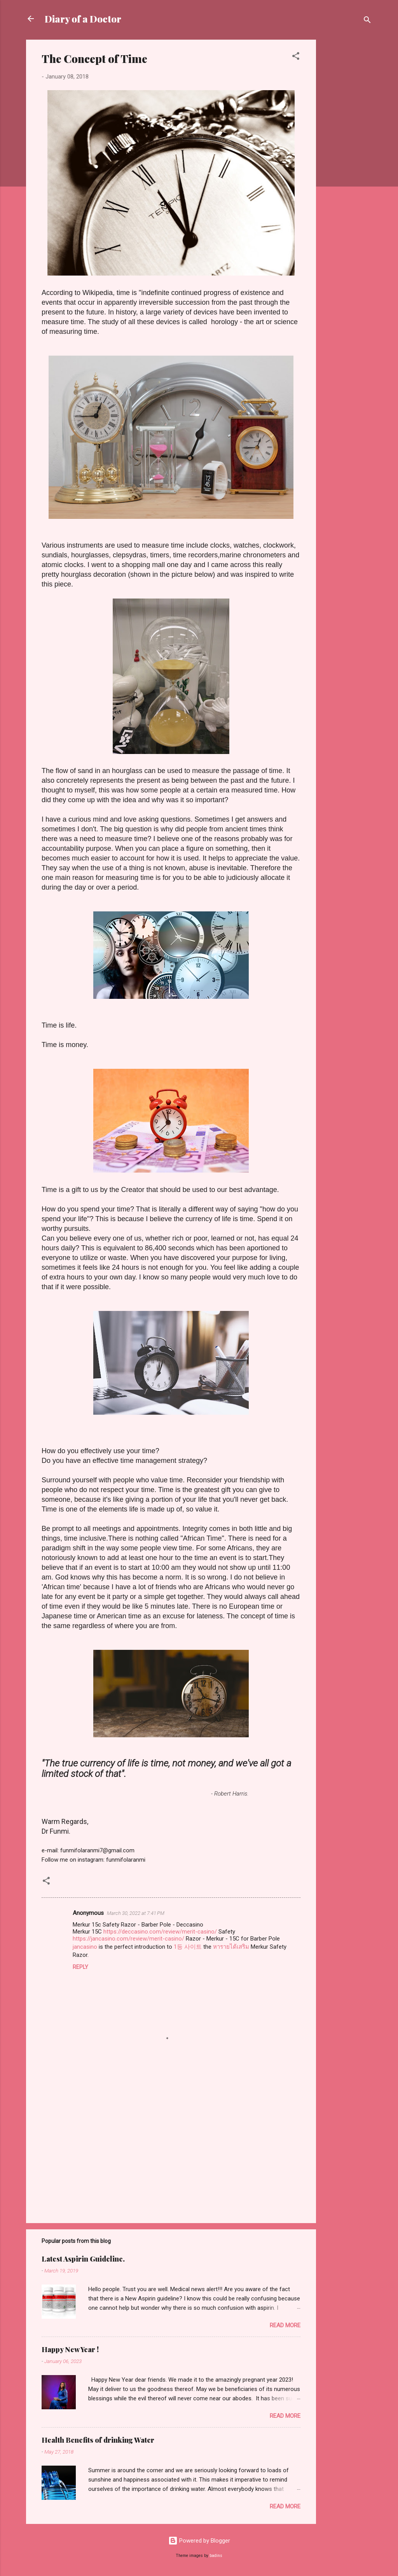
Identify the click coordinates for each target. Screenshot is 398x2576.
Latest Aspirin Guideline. (83, 2259)
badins (215, 2555)
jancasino (85, 1946)
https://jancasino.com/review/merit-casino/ (128, 1938)
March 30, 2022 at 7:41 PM (135, 1913)
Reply (80, 1967)
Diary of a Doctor (83, 18)
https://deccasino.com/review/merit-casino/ (160, 1931)
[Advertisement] (347, 156)
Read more (285, 2325)
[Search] (367, 21)
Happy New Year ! (70, 2349)
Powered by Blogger (199, 2540)
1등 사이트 (188, 1946)
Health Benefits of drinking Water (98, 2440)
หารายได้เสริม (231, 1946)
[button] (295, 57)
